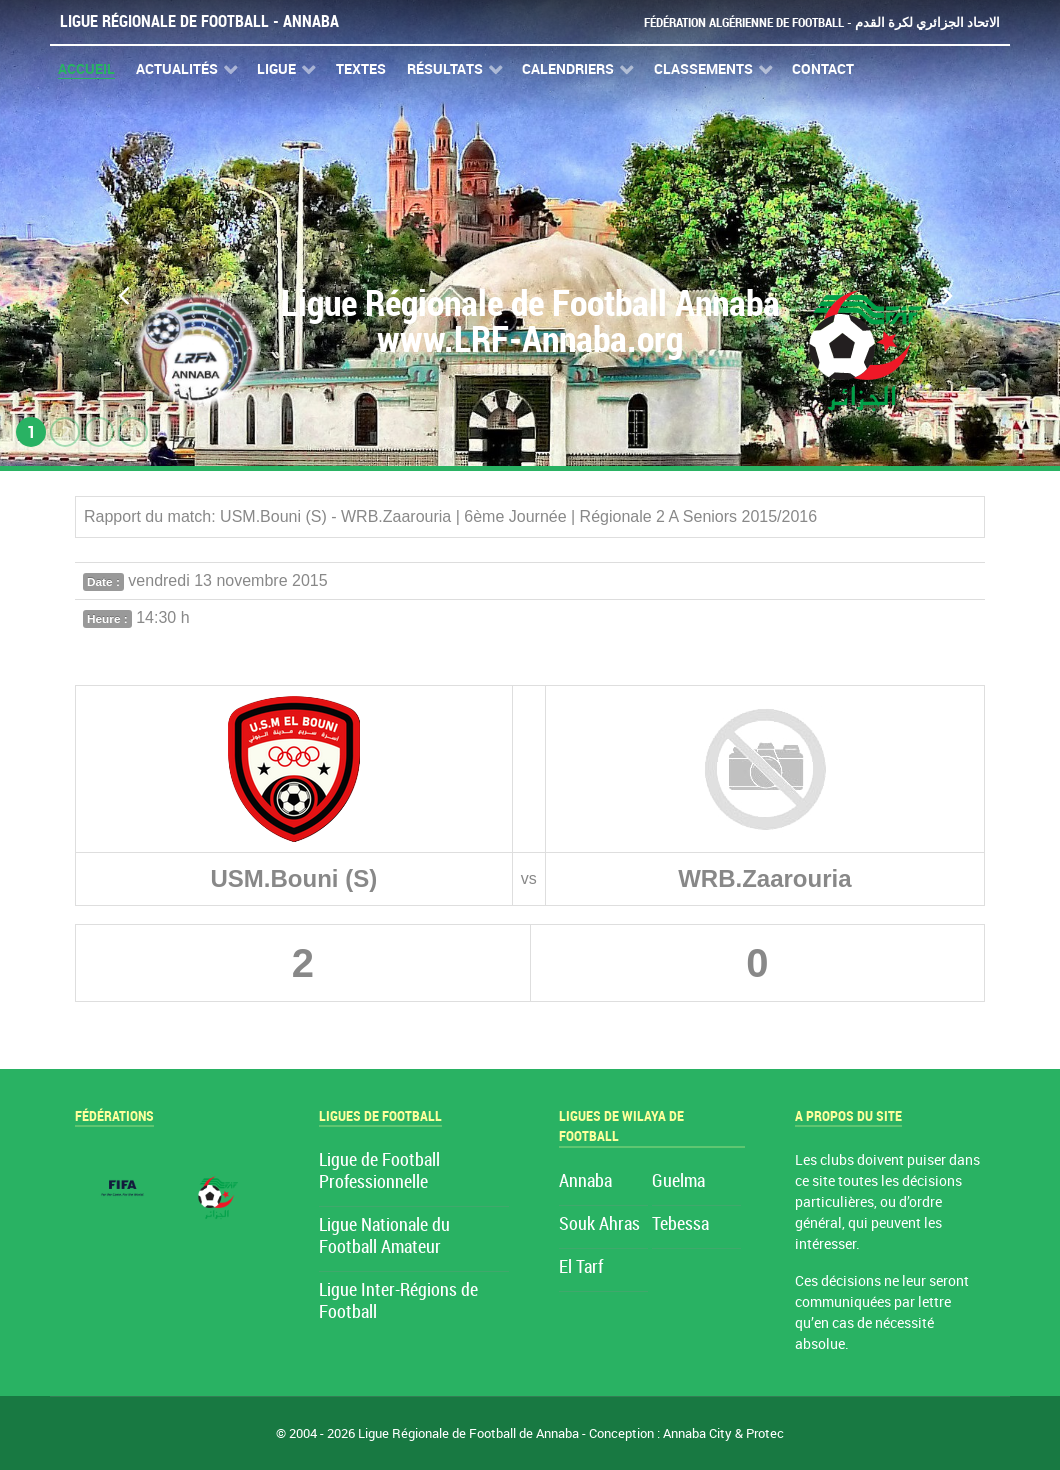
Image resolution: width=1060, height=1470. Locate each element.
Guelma (678, 1181)
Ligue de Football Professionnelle (379, 1171)
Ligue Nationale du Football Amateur (384, 1236)
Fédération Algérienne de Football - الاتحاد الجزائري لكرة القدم (822, 22)
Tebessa (680, 1224)
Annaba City (697, 1433)
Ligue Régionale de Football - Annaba (199, 21)
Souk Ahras (599, 1224)
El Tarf (581, 1267)
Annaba (585, 1181)
